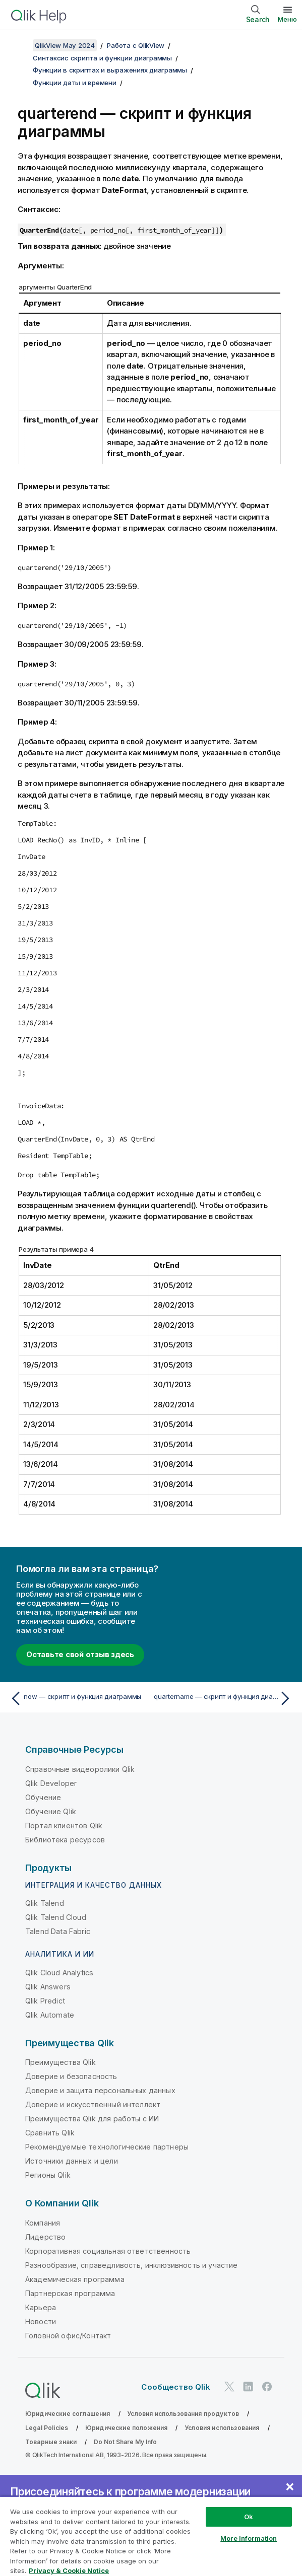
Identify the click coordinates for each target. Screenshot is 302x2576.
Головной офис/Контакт (68, 2335)
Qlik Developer (51, 1783)
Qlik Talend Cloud (55, 1917)
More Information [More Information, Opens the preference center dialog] (248, 2538)
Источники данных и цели (71, 2161)
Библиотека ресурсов (65, 1839)
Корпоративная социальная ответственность (108, 2251)
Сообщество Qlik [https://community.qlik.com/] (175, 2387)
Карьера (40, 2307)
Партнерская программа (70, 2293)
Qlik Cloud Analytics (59, 1972)
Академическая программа (75, 2279)
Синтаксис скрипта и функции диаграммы (102, 58)
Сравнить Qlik (50, 2132)
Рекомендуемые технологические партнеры (107, 2146)
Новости (40, 2321)
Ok (248, 2517)
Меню (287, 19)
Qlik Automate (49, 2015)
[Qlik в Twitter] (229, 2387)
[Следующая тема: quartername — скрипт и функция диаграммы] (224, 1698)
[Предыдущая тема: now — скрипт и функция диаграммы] (78, 1698)
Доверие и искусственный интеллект (92, 2104)
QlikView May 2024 (65, 45)
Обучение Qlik (50, 1811)
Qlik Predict (45, 2000)
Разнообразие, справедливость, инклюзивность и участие (131, 2265)
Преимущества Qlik (60, 2062)
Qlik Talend (44, 1903)
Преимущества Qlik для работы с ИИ (92, 2118)
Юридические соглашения (67, 2413)
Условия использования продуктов (183, 2413)
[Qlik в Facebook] (267, 2387)
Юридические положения (126, 2427)
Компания (42, 2223)
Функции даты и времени (74, 83)
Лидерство (45, 2237)
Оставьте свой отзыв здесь (80, 1654)
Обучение (43, 1797)
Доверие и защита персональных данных (100, 2090)
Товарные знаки (51, 2442)
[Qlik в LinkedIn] (248, 2387)
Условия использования (222, 2427)
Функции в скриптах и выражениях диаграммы (110, 70)
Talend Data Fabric (57, 1931)
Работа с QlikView (135, 45)
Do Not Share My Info (125, 2442)
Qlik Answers (48, 1986)
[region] (151, 2536)
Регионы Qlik (48, 2175)
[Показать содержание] (20, 45)
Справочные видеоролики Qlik (80, 1769)
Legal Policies (46, 2427)
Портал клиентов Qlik (63, 1825)
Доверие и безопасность (71, 2076)
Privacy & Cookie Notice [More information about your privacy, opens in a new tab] (69, 2570)
